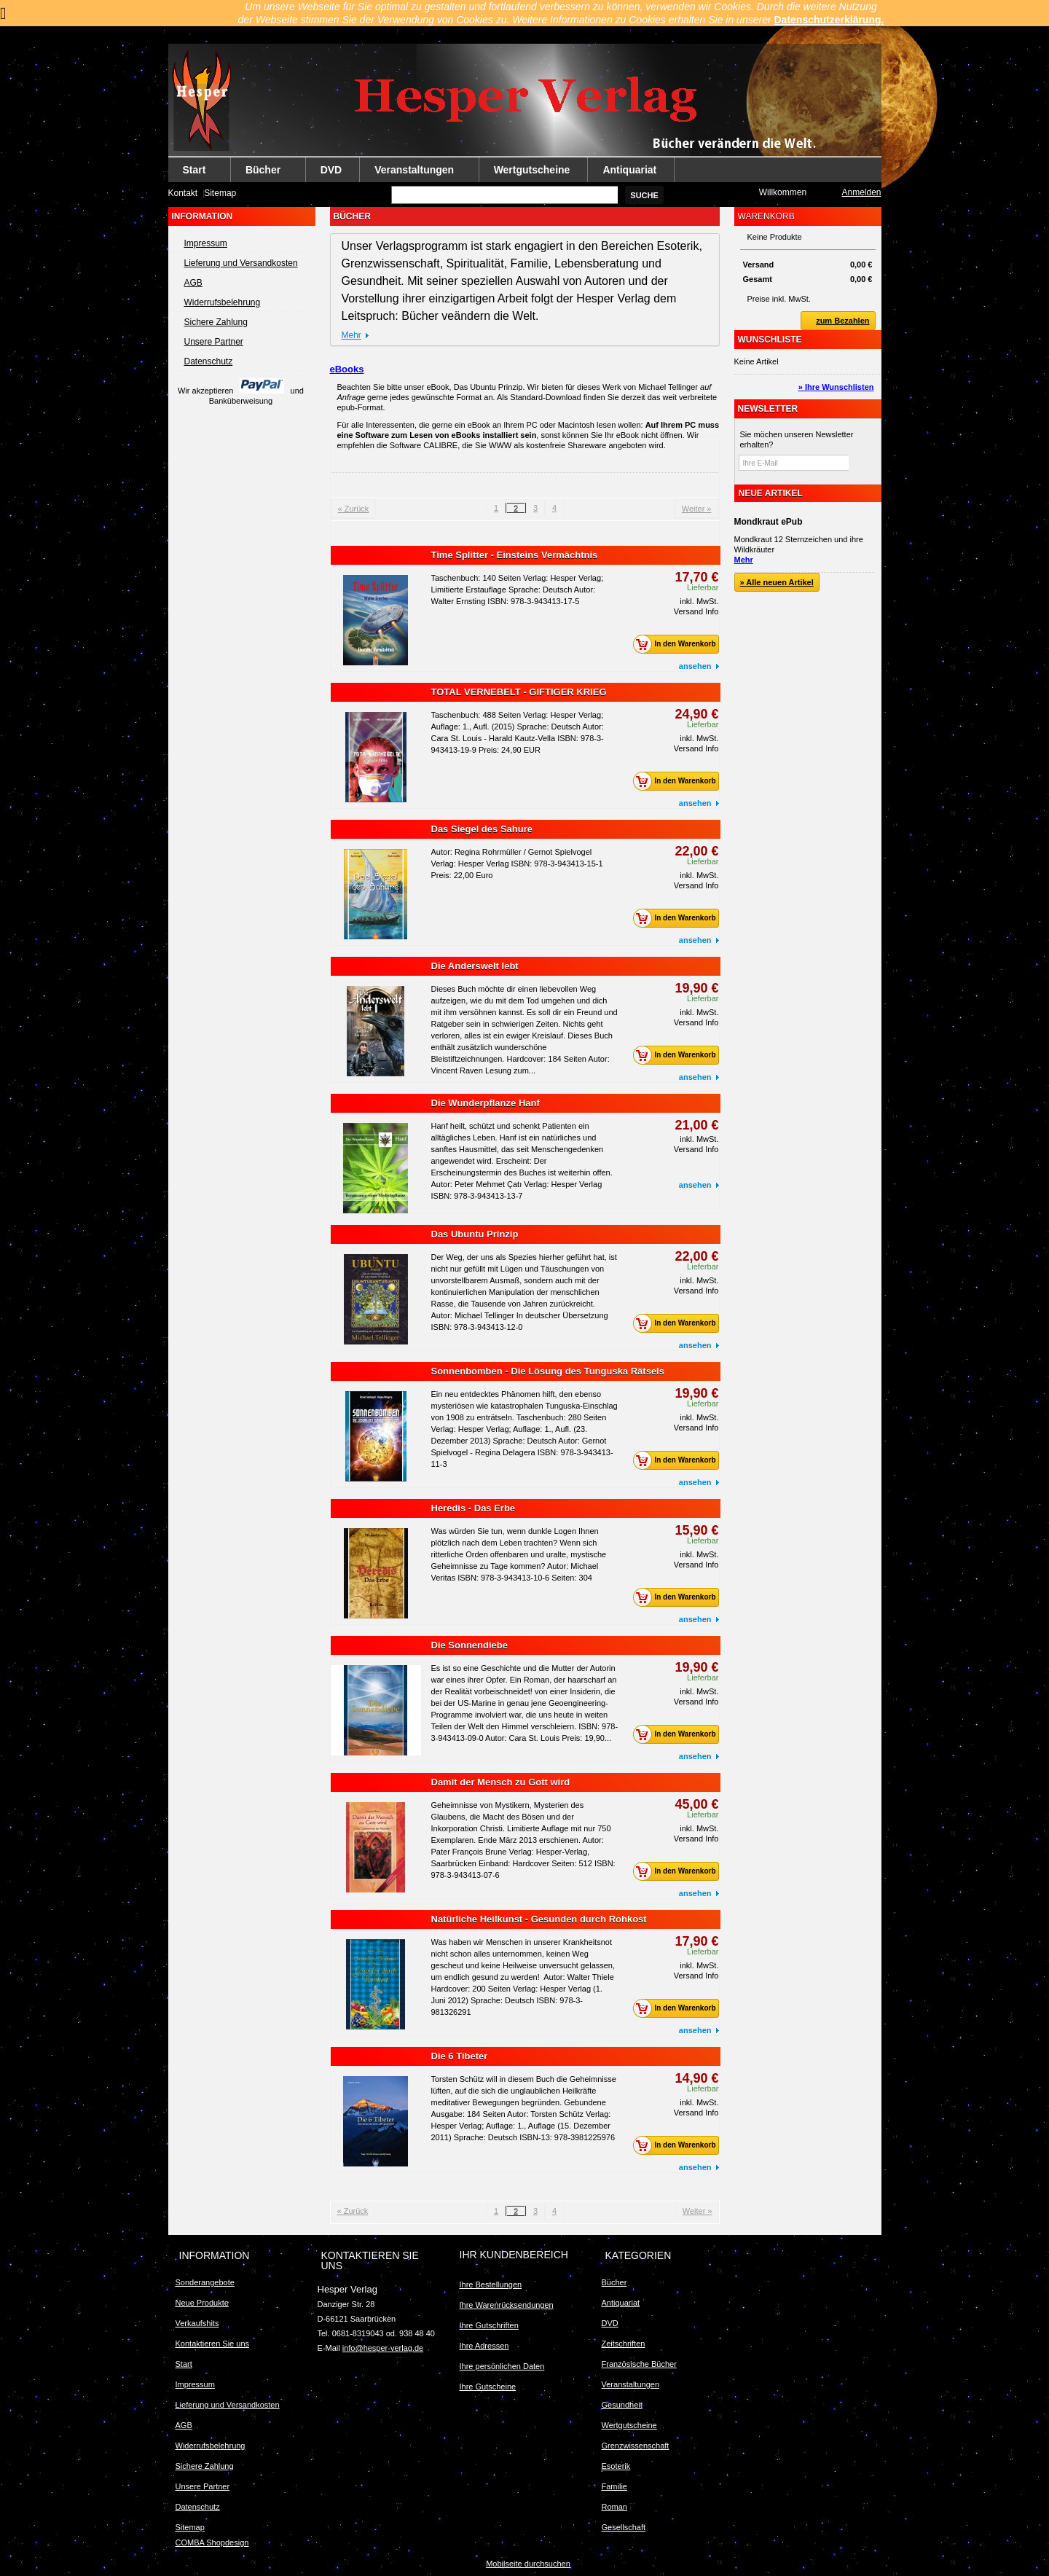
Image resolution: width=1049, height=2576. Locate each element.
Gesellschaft (624, 2527)
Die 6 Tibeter (459, 2056)
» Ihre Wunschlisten (836, 387)
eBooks (347, 369)
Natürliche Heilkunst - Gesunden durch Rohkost (539, 1919)
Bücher (263, 173)
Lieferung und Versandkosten (241, 263)
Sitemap (220, 193)
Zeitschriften (623, 2343)
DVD (331, 170)
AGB (193, 283)
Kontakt (183, 193)
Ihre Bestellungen (491, 2284)
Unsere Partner (213, 342)
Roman (614, 2506)
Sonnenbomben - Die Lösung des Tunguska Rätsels (547, 1371)
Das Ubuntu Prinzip (475, 1234)
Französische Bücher (639, 2364)
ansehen (695, 666)
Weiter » (697, 508)
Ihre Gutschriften (489, 2325)
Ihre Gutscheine (488, 2386)
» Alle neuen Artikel (777, 582)
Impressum (205, 243)
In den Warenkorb (678, 644)
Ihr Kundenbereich (514, 2254)
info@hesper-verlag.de (382, 2348)
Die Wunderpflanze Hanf (485, 1102)
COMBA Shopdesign (212, 2542)
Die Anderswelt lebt (475, 965)
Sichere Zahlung (216, 322)
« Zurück (353, 508)
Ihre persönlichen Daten (502, 2366)
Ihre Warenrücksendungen (507, 2305)
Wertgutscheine (532, 170)
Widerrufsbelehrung (222, 302)
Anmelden (861, 192)
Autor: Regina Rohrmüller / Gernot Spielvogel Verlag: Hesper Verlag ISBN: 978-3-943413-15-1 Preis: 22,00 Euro (517, 863)
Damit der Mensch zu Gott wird (500, 1782)
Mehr (351, 335)
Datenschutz (208, 361)
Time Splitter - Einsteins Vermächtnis (514, 554)
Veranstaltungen (414, 173)
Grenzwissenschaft (635, 2445)
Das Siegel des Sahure (482, 828)
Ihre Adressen (484, 2345)
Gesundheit (622, 2404)
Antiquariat (629, 170)
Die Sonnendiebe (469, 1645)
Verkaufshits (197, 2323)
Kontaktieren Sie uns (213, 2343)
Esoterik (616, 2466)
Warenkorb (766, 216)
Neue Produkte (202, 2302)
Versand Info (696, 611)
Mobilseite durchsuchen (528, 2563)
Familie (614, 2486)
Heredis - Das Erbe (473, 1508)
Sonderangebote (205, 2282)
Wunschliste (770, 339)
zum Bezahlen (835, 320)
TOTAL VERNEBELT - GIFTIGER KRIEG (519, 691)
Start (194, 173)
